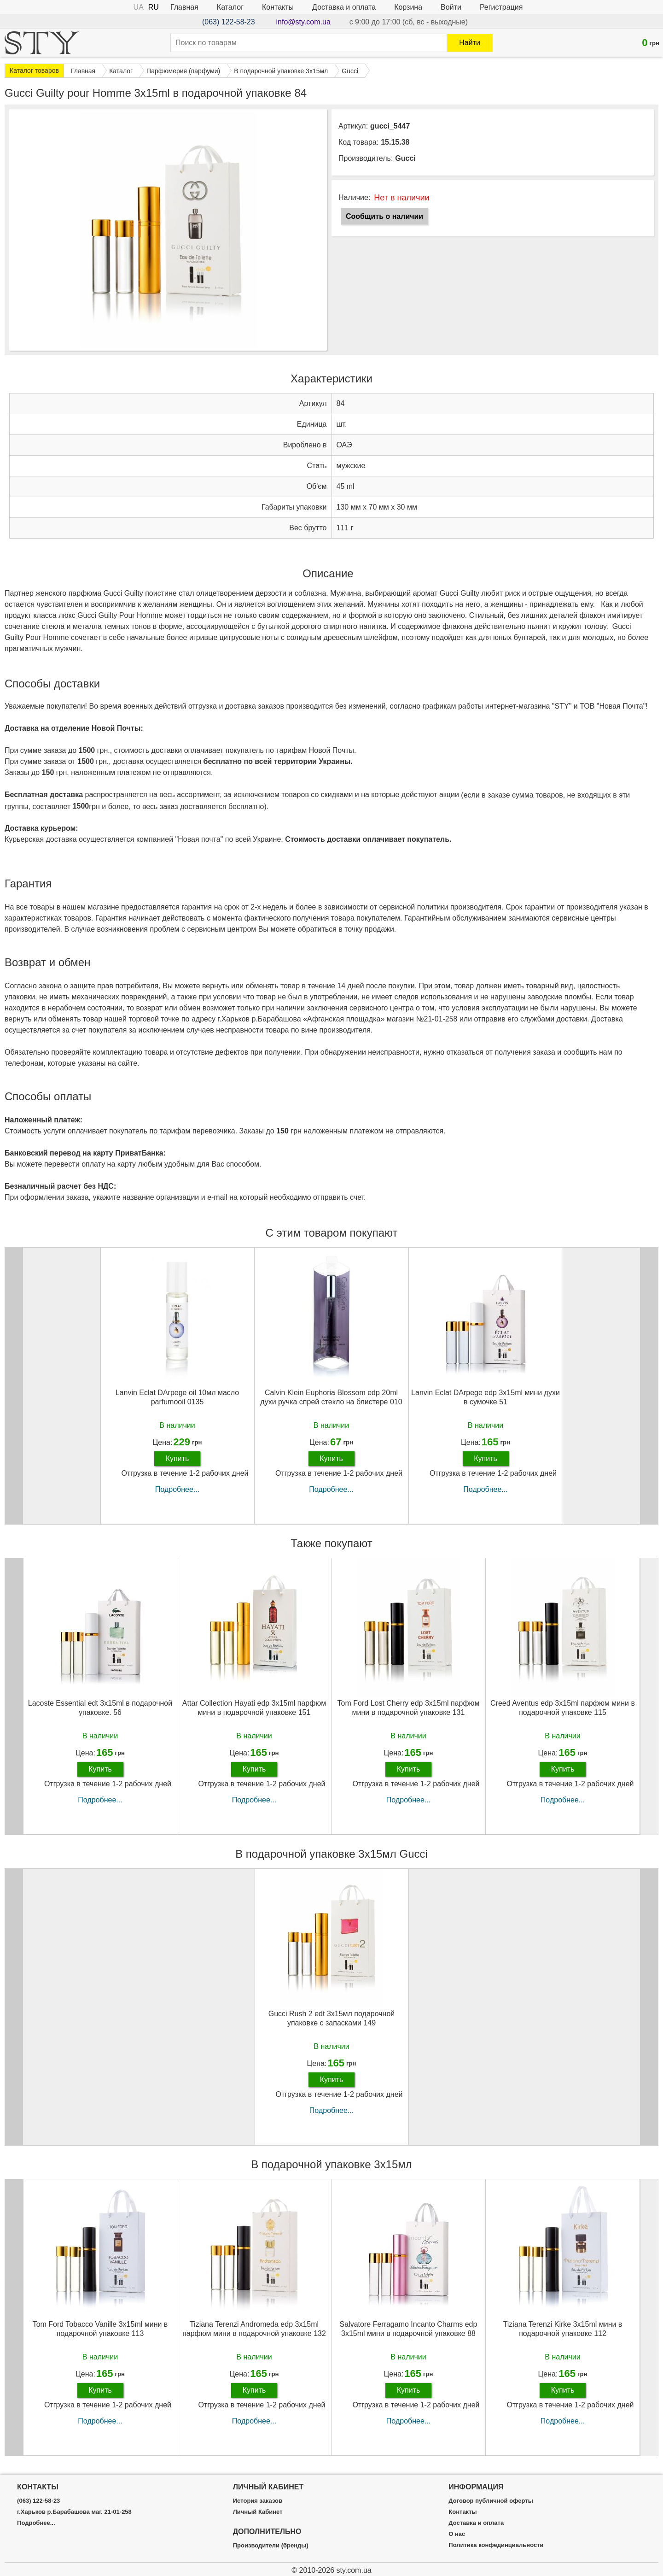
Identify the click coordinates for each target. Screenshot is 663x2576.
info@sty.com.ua (303, 22)
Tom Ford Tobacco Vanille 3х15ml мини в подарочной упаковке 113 (100, 2328)
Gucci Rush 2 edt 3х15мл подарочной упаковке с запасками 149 (331, 2018)
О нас (456, 2534)
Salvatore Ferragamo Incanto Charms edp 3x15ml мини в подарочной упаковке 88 (408, 2328)
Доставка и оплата (344, 7)
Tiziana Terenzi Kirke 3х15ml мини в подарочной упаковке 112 (562, 2328)
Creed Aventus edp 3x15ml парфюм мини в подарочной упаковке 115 (562, 1707)
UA (139, 7)
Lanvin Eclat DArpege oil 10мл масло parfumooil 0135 (177, 1397)
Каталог (230, 7)
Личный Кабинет (258, 2512)
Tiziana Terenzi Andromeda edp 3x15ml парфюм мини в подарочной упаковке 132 (254, 2328)
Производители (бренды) (270, 2545)
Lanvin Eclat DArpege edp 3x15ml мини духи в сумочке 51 (485, 1397)
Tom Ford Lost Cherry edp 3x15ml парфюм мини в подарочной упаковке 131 (408, 1707)
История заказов (257, 2501)
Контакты (278, 7)
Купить (177, 1458)
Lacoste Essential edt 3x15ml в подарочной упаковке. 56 (100, 1707)
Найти (469, 43)
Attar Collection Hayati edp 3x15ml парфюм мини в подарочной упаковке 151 (254, 1707)
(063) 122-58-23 (228, 22)
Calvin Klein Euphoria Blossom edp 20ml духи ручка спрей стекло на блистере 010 (331, 1397)
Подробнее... (177, 1489)
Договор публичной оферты (490, 2501)
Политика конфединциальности (495, 2545)
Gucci (405, 158)
